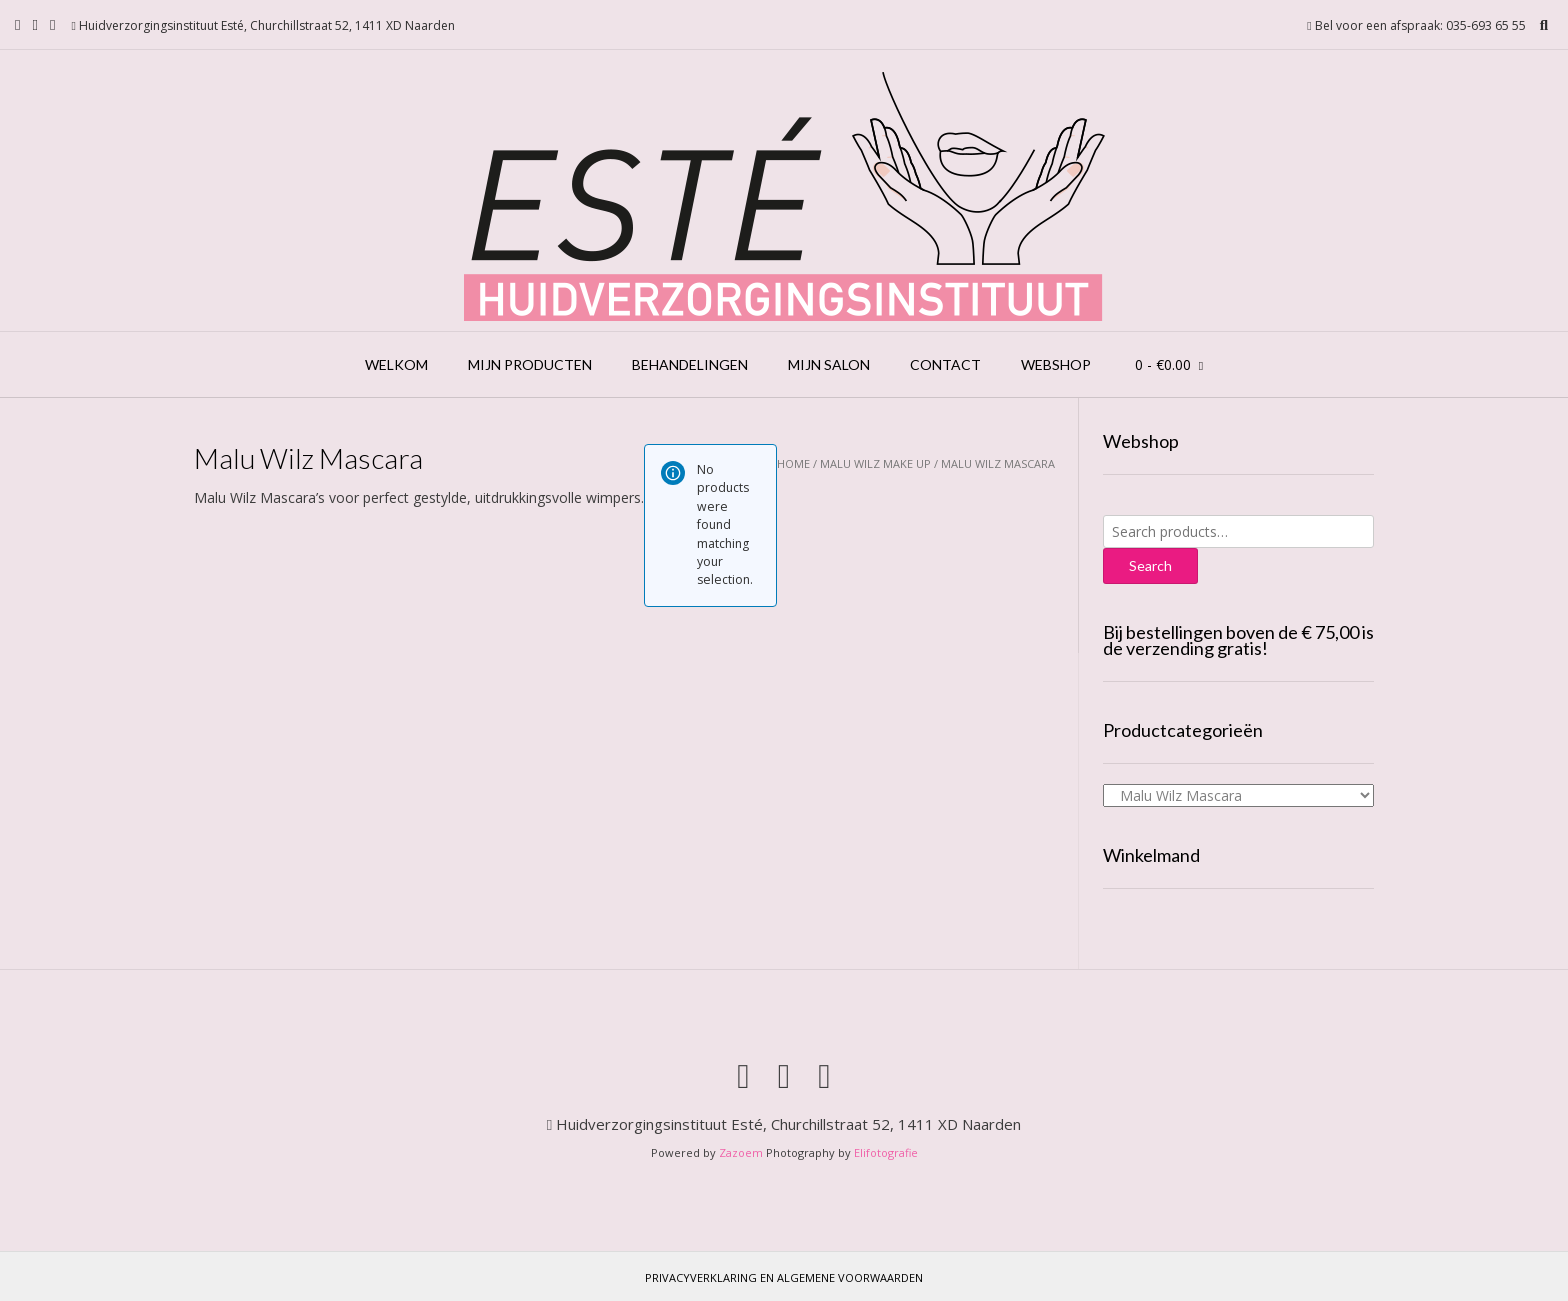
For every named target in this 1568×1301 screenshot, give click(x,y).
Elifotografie (886, 1152)
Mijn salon (829, 364)
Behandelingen (690, 364)
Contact (945, 364)
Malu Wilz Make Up (875, 463)
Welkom (396, 364)
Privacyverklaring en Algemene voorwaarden (784, 1277)
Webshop (1056, 364)
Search (1150, 565)
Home (793, 463)
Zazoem (741, 1152)
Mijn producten (530, 364)
